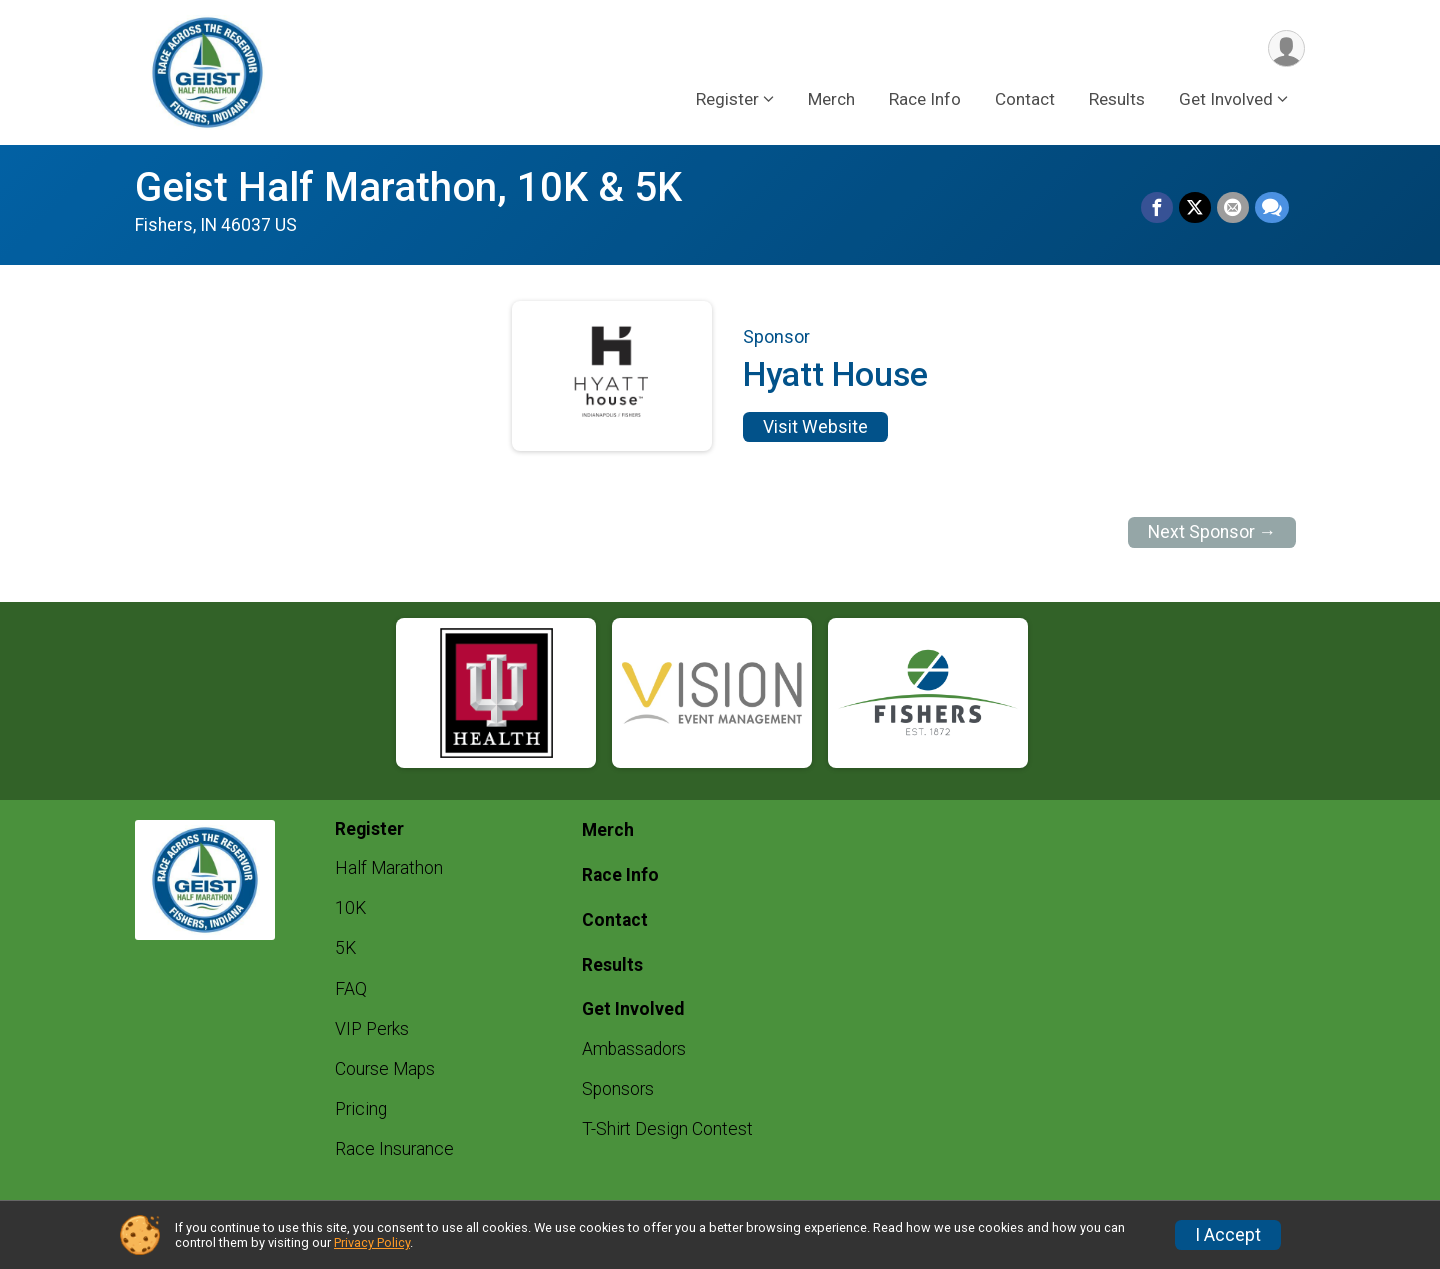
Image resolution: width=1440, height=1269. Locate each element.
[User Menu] (1286, 48)
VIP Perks (372, 1029)
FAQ (351, 989)
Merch (831, 99)
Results (1117, 99)
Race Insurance (394, 1149)
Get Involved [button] (1226, 99)
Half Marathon (389, 868)
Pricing (361, 1109)
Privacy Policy (372, 1242)
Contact (1025, 99)
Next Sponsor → (1212, 532)
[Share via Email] (1233, 208)
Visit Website (815, 427)
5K (345, 948)
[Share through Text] (1272, 208)
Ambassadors (634, 1049)
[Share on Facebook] (1157, 208)
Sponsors (618, 1089)
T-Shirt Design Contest (667, 1129)
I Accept (1228, 1235)
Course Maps (385, 1069)
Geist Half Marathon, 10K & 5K (408, 187)
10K (350, 908)
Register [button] (727, 99)
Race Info (925, 99)
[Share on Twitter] (1195, 208)
